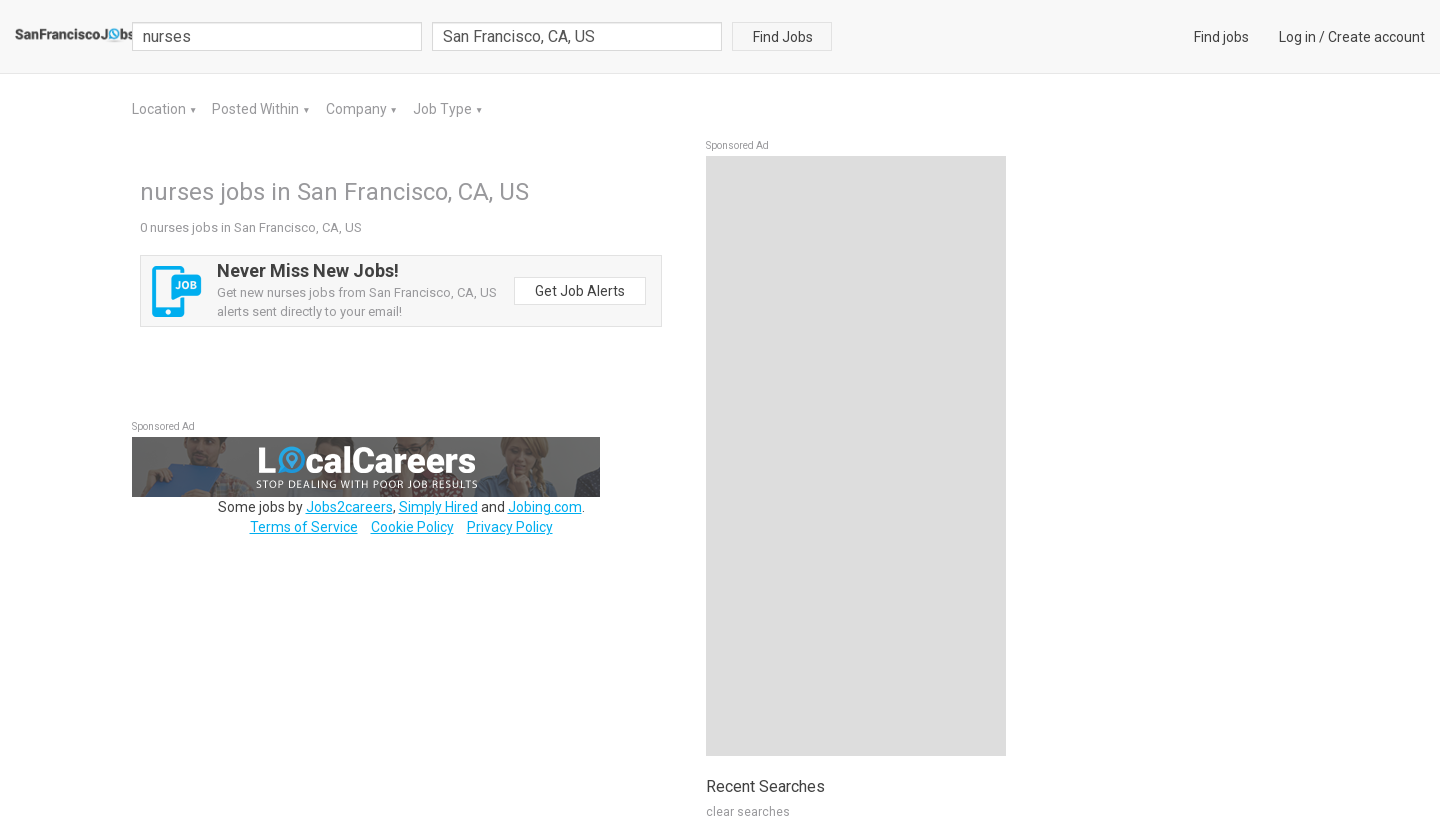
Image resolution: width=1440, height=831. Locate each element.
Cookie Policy (412, 527)
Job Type (444, 109)
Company (358, 109)
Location (160, 109)
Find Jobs (783, 37)
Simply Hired (438, 507)
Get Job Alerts (580, 291)
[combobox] (577, 36)
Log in (1297, 37)
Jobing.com (545, 507)
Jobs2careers (349, 507)
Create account (1376, 37)
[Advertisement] (856, 456)
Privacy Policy (510, 527)
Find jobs (1221, 37)
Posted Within (257, 109)
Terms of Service (304, 527)
